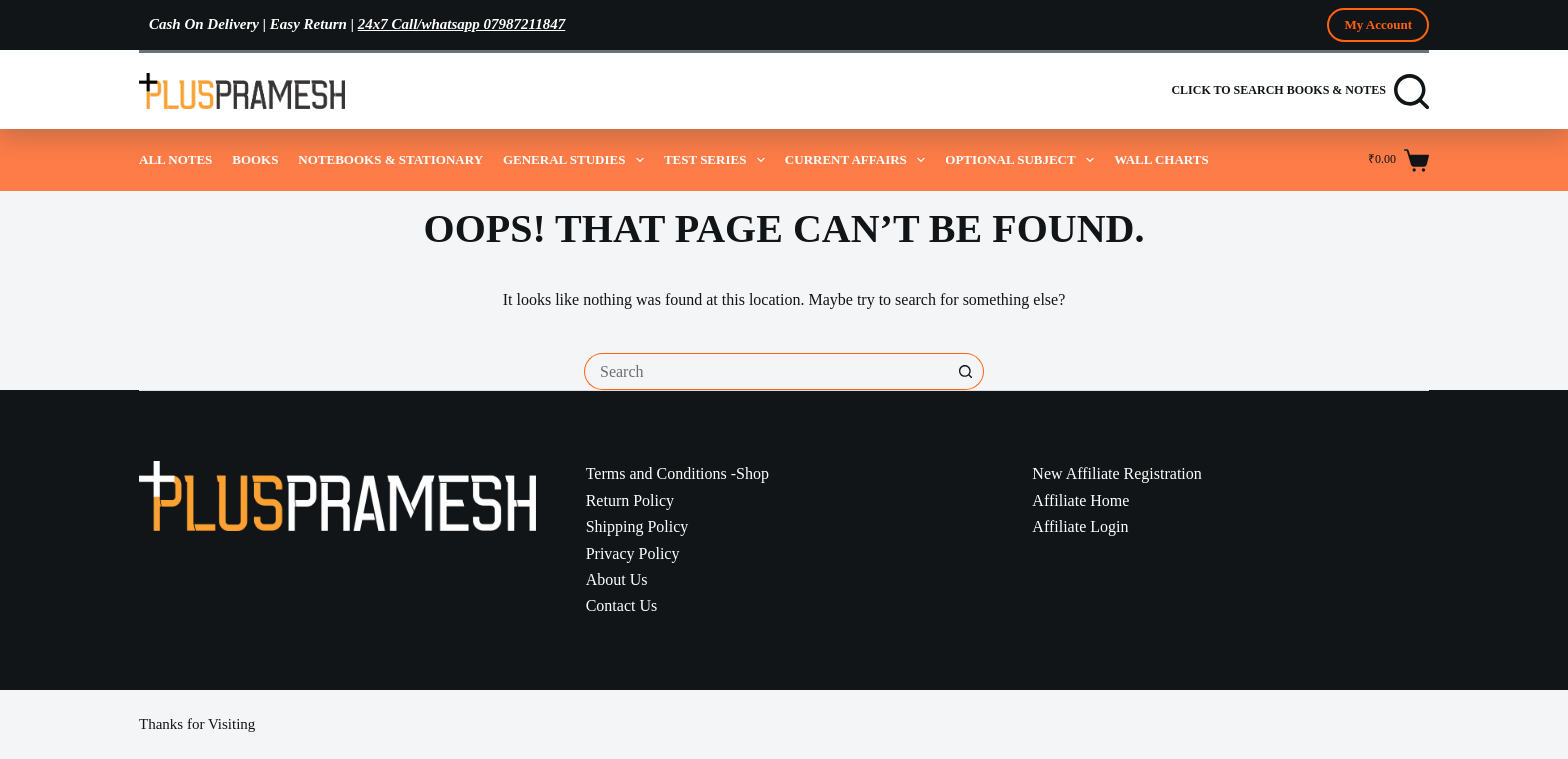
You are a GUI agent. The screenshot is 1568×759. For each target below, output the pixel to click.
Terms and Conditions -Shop (677, 473)
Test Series (714, 160)
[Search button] (965, 371)
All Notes (175, 159)
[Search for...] (765, 371)
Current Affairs (855, 160)
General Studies (573, 160)
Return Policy (630, 500)
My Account (1378, 24)
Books (255, 159)
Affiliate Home (1080, 500)
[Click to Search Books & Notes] (1300, 91)
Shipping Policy (637, 526)
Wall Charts (1161, 159)
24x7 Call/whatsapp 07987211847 (462, 24)
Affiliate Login (1080, 526)
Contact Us (622, 605)
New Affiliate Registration (1116, 473)
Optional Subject (1019, 160)
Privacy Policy (633, 553)
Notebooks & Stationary (390, 159)
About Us (617, 579)
